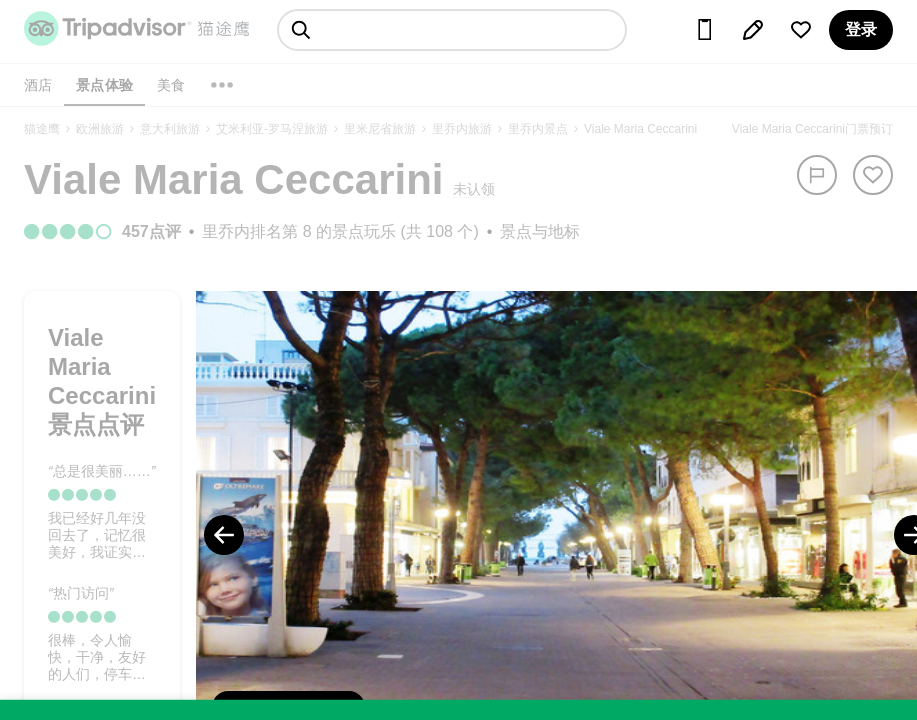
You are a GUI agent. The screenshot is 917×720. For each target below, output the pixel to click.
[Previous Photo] (224, 535)
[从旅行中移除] (873, 175)
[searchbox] (452, 30)
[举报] (817, 175)
